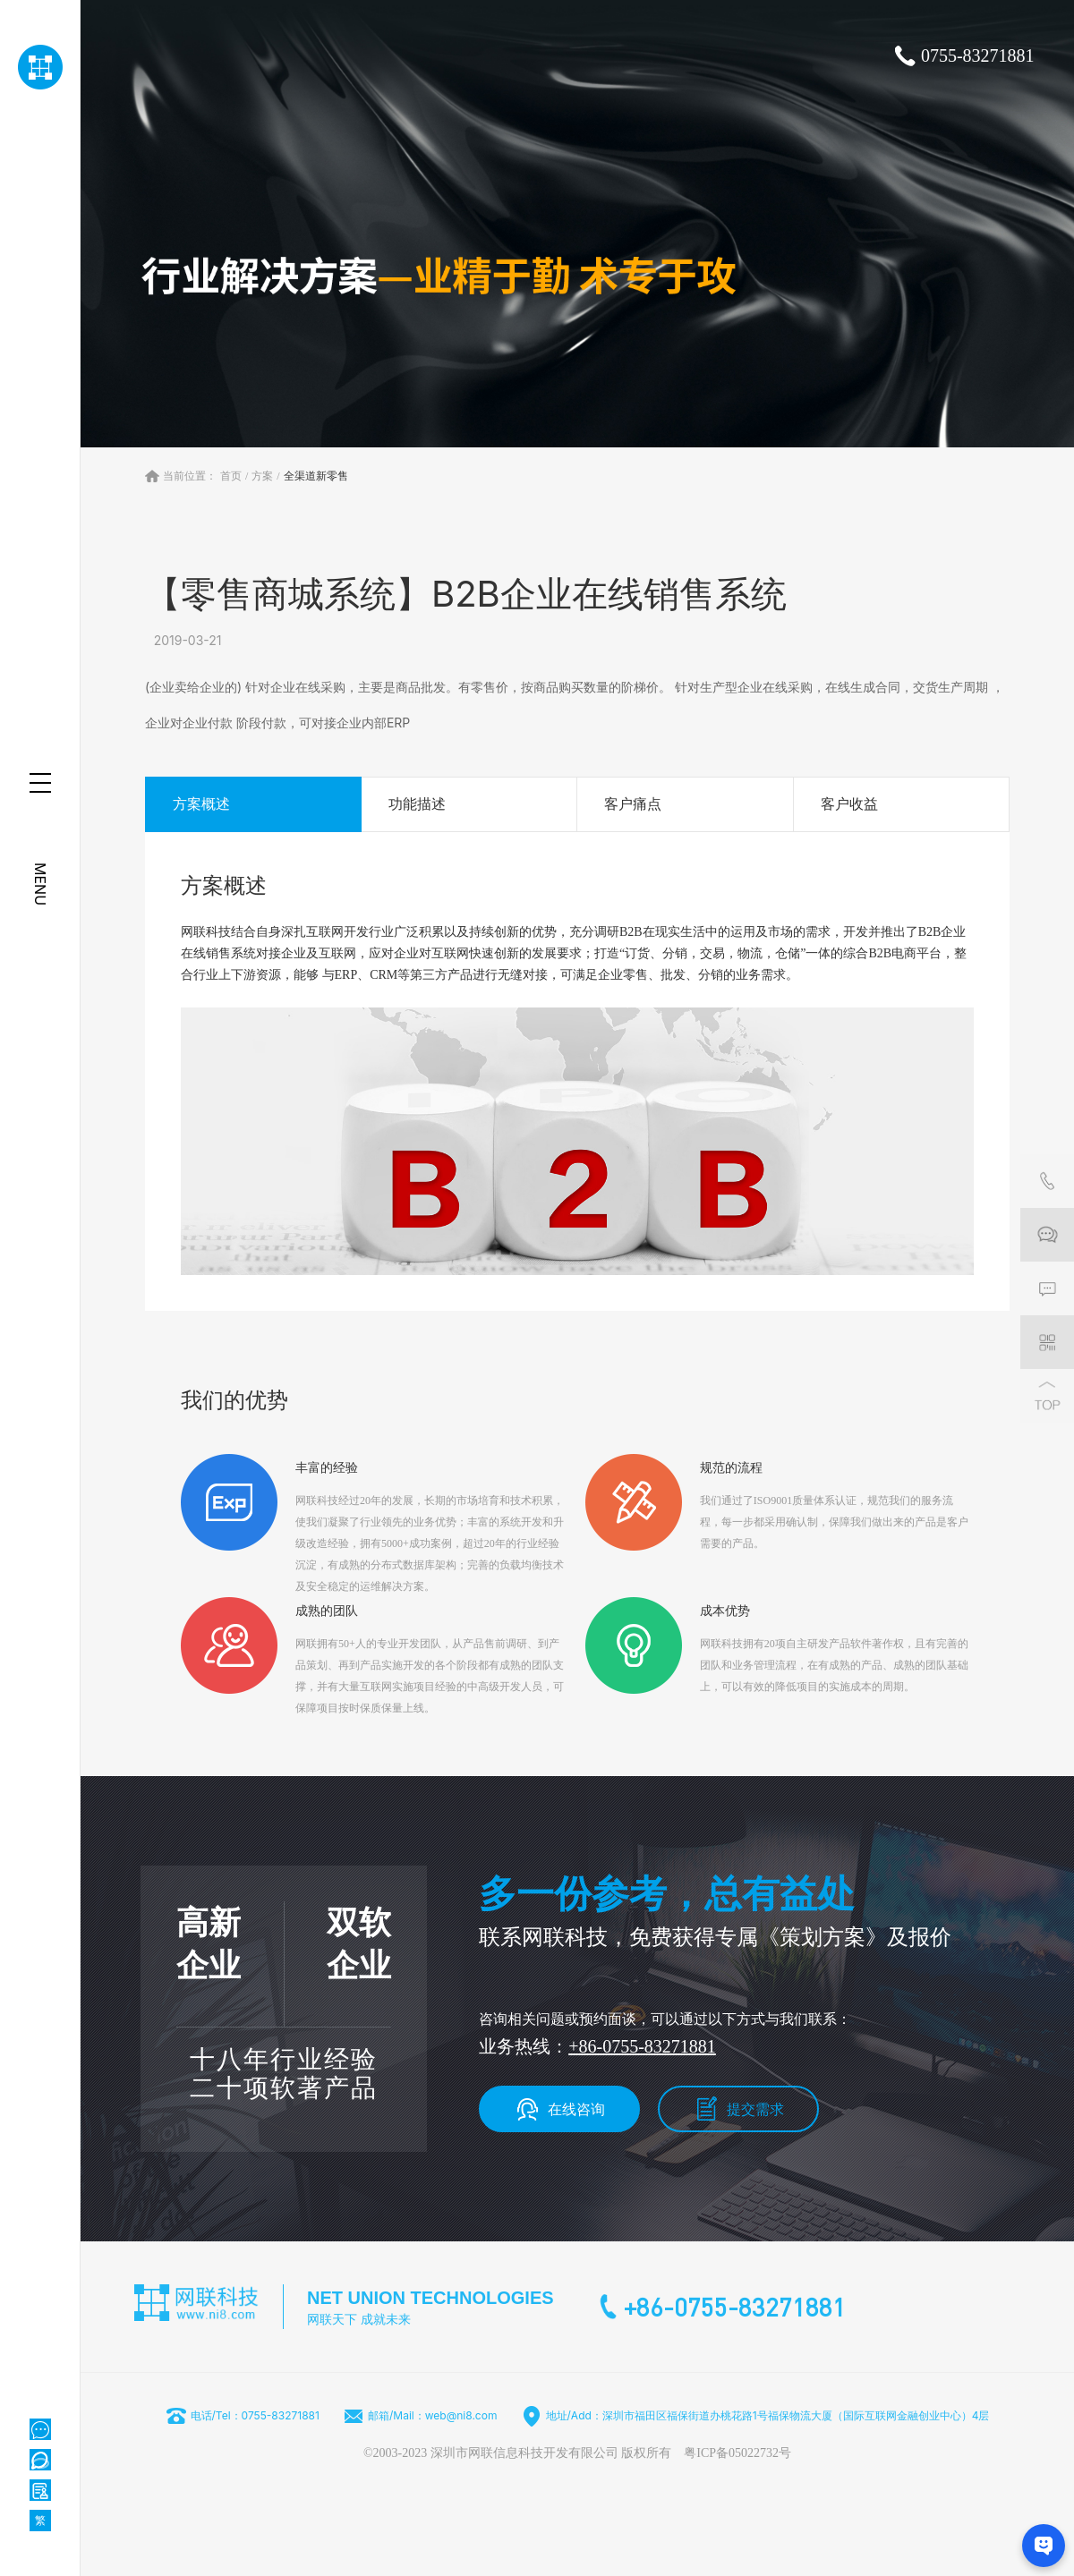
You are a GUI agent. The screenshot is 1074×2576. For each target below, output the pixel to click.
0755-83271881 (978, 55)
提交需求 (755, 2109)
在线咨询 (576, 2109)
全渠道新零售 (316, 476)
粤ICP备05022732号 (737, 2453)
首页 (231, 476)
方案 (262, 476)
